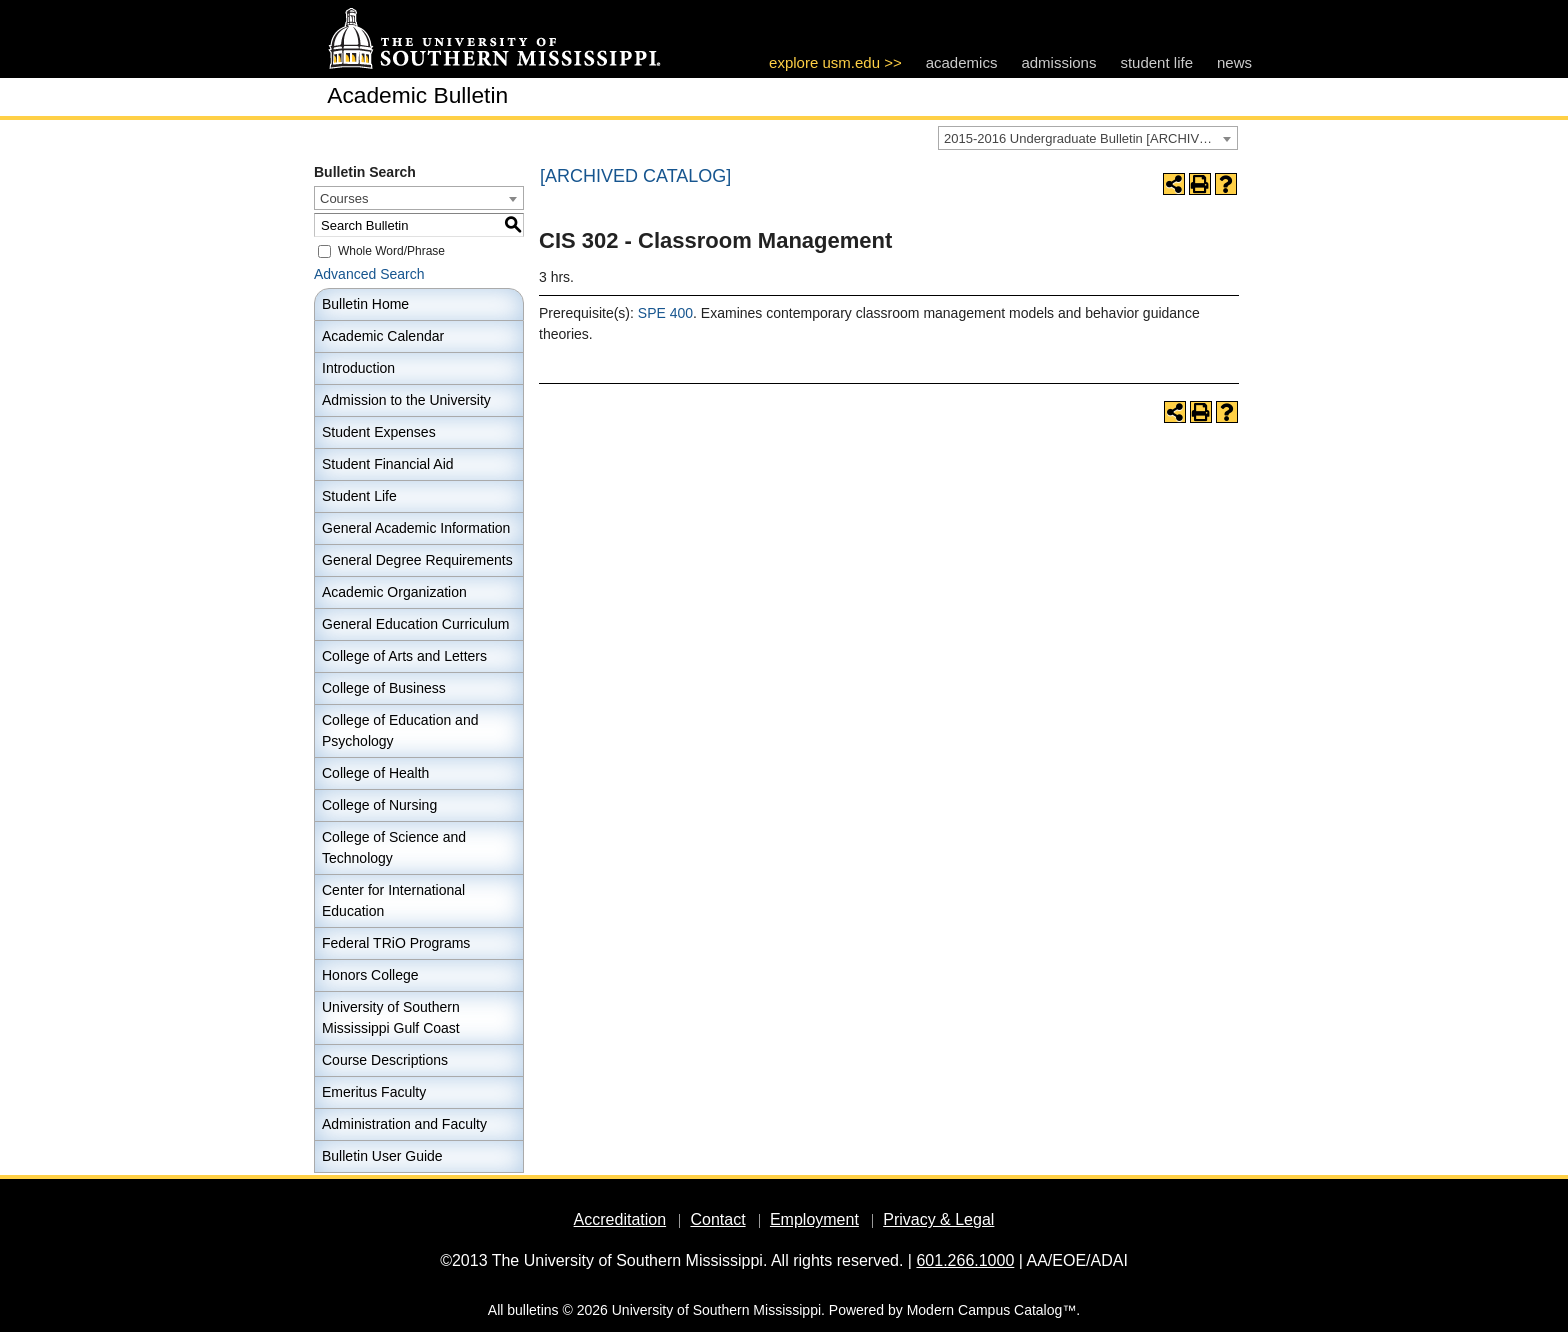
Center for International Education (393, 900)
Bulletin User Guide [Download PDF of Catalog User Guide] (382, 1156)
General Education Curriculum (416, 624)
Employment (814, 1219)
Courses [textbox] (344, 198)
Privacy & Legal (938, 1219)
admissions (1058, 62)
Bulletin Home (365, 304)
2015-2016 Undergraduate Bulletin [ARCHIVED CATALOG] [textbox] (1090, 138)
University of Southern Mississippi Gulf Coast (391, 1017)
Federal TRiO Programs (396, 943)
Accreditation (620, 1219)
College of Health (375, 773)
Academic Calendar (383, 336)
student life (1156, 62)
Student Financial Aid (388, 464)
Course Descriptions (385, 1060)
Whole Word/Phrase (391, 251)
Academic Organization (394, 592)
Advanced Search (369, 274)
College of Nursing (379, 805)
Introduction (358, 368)
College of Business (384, 688)
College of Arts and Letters (404, 656)
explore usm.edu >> (835, 62)
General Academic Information (416, 528)
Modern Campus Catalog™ (992, 1310)
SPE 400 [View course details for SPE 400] (665, 313)
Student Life (359, 496)
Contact (717, 1219)
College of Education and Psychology (400, 730)
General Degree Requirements (417, 560)
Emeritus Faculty (374, 1092)
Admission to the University (406, 400)
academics (962, 62)
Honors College (370, 975)
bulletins (532, 1310)
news (1234, 62)
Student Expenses (379, 432)
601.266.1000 (965, 1260)
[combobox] (1088, 138)
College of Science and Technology (394, 847)
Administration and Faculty (404, 1124)
